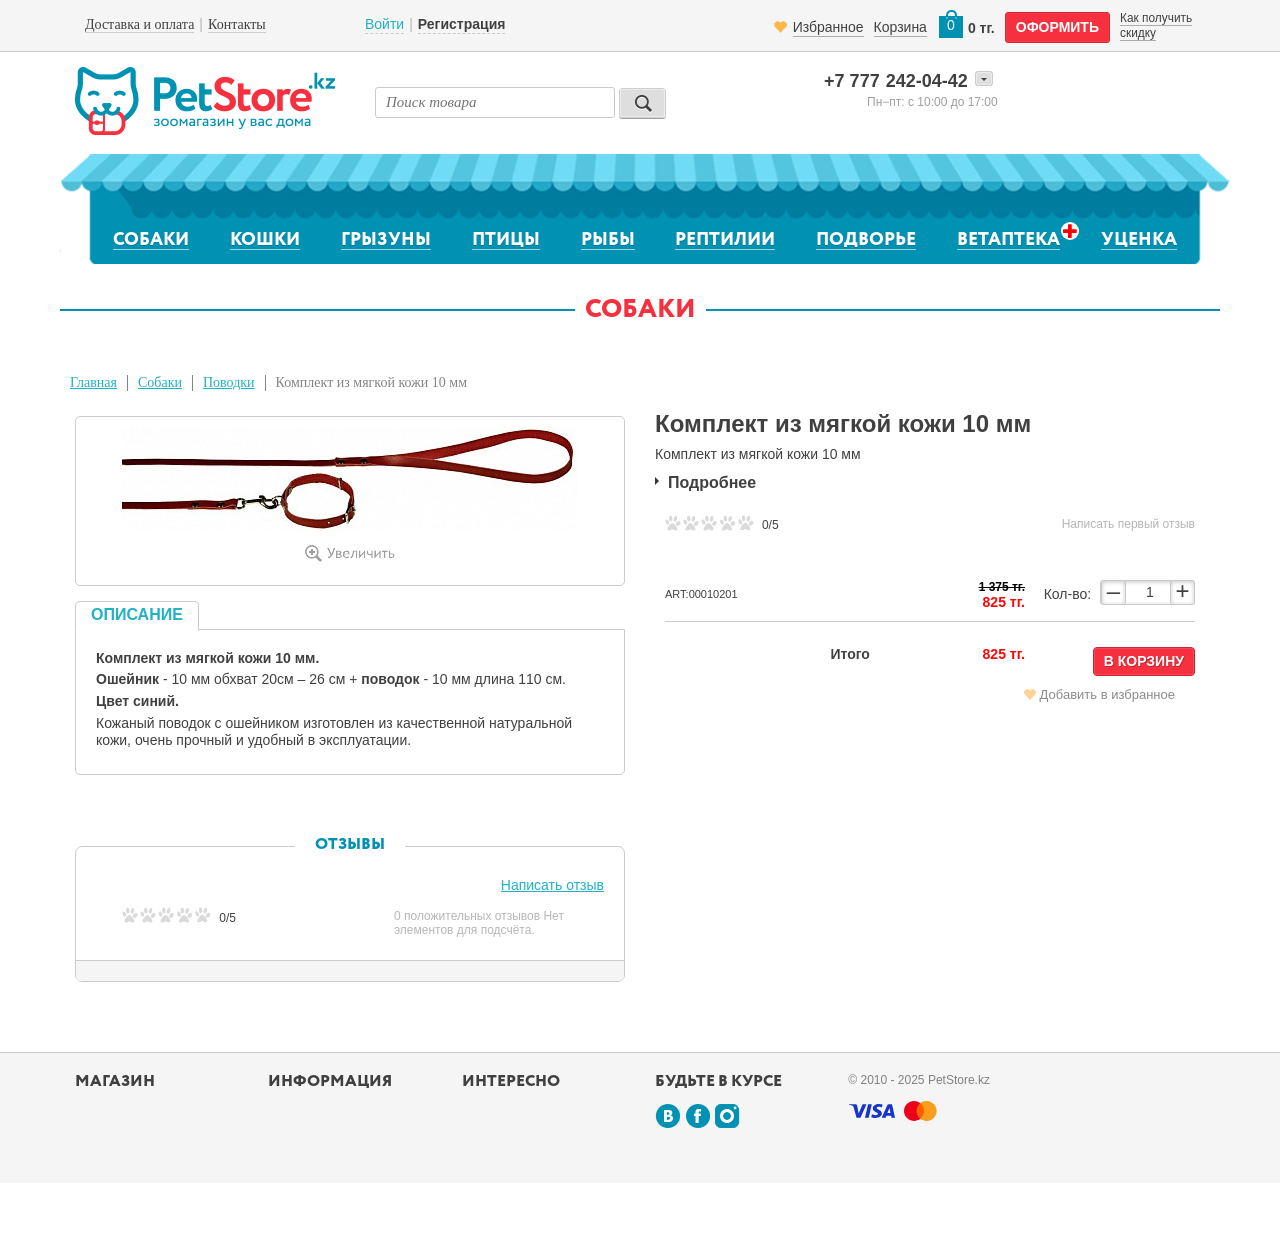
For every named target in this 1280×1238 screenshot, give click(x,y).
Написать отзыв (552, 885)
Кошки (265, 240)
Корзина (900, 27)
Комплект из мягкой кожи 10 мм (371, 382)
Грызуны (386, 240)
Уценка (1139, 240)
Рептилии (725, 240)
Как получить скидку (1156, 25)
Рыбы (608, 240)
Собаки (151, 240)
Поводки (229, 382)
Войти (384, 24)
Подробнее (712, 482)
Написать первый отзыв (1128, 524)
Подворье (866, 240)
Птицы (506, 240)
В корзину (1144, 661)
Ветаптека (1008, 239)
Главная (93, 382)
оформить (1057, 27)
